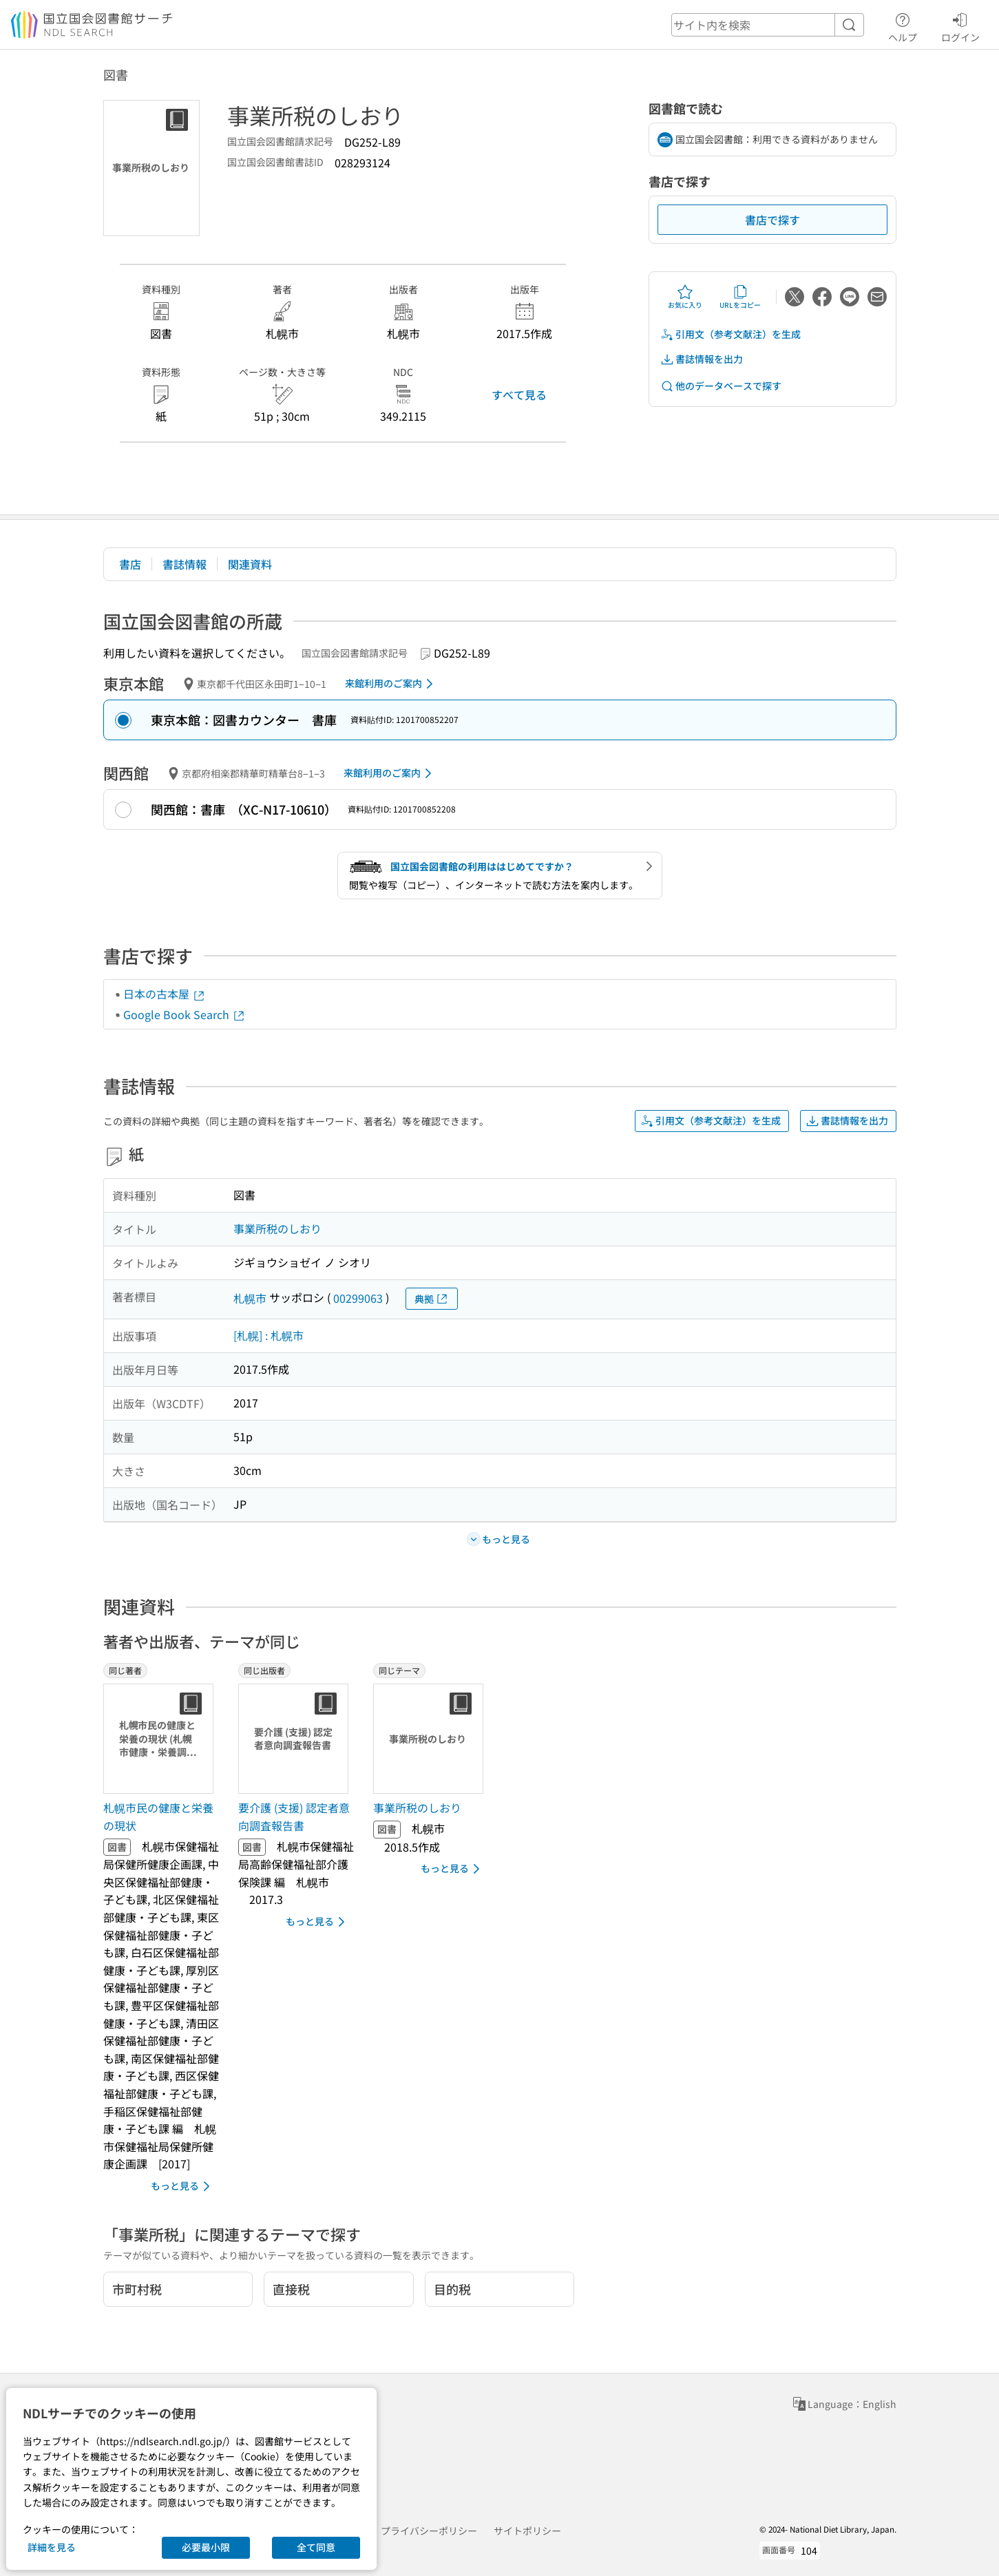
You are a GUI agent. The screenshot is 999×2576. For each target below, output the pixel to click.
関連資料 (250, 564)
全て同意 (316, 2547)
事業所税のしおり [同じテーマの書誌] (417, 1807)
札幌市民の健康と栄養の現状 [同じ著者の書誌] (158, 1816)
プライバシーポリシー (429, 2530)
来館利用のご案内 (391, 684)
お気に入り (685, 297)
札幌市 (249, 1298)
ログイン (960, 25)
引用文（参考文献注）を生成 (730, 334)
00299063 (358, 1298)
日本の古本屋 (164, 993)
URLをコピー (740, 297)
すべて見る (519, 394)
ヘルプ (902, 25)
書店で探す (772, 219)
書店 (130, 564)
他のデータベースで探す (720, 386)
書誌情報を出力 (701, 359)
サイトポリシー (527, 2530)
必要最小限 (206, 2547)
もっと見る (183, 2186)
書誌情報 (184, 564)
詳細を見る (52, 2547)
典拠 (431, 1299)
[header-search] (767, 24)
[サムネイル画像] (161, 1739)
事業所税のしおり (277, 1228)
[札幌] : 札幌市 (268, 1335)
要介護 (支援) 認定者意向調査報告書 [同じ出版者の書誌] (294, 1816)
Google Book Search (184, 1014)
